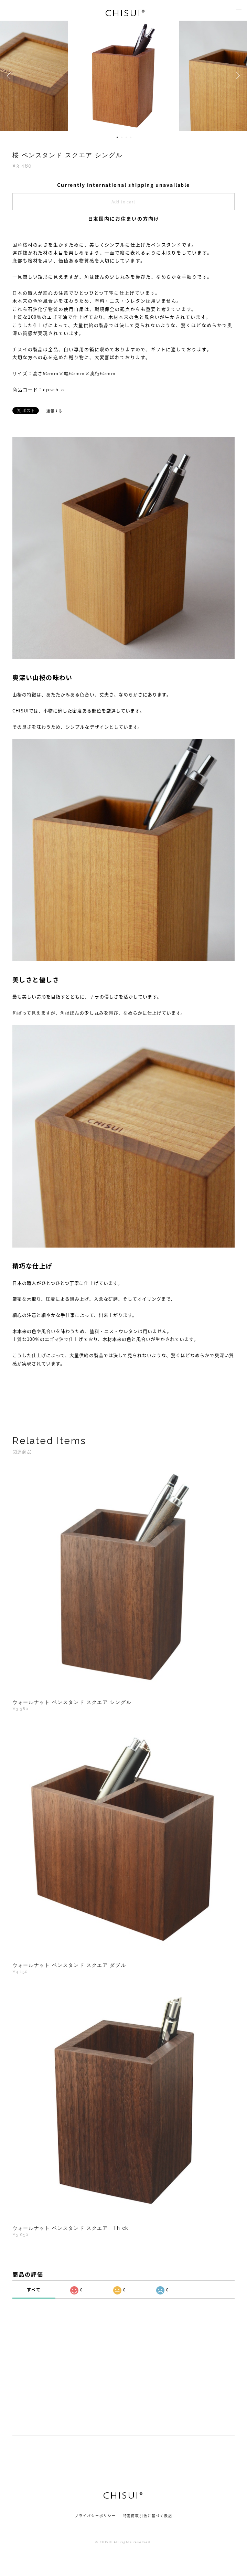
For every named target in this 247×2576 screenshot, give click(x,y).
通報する (54, 410)
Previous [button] (10, 75)
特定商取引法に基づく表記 (147, 2515)
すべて (34, 2290)
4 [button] (130, 137)
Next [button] (236, 75)
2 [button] (121, 137)
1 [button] (117, 137)
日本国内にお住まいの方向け (123, 218)
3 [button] (126, 137)
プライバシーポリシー (95, 2515)
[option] (123, 76)
